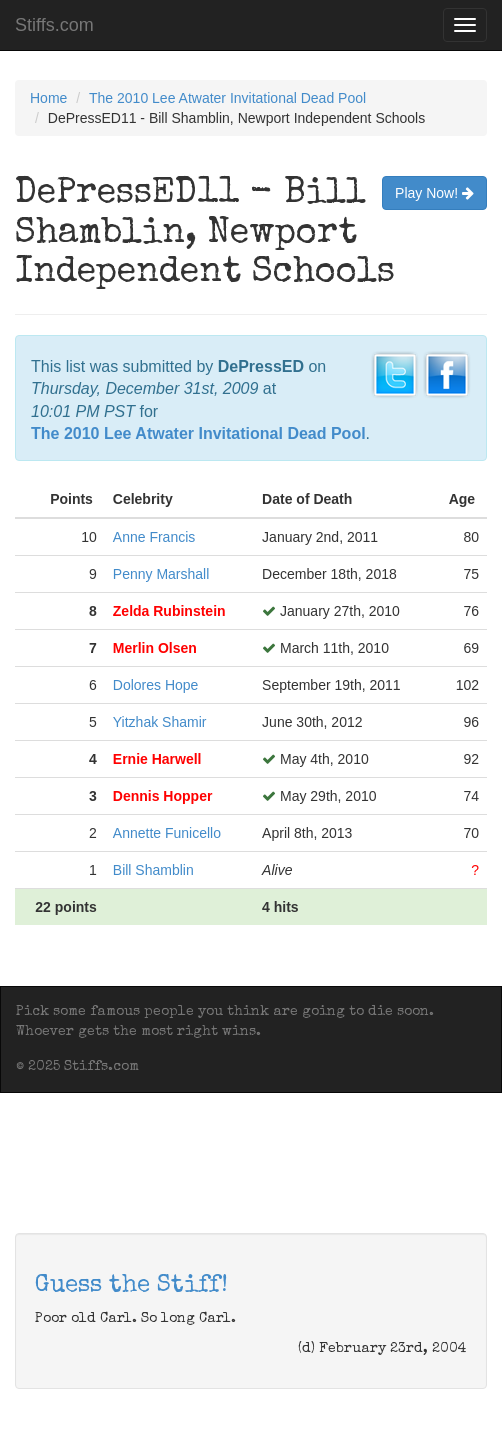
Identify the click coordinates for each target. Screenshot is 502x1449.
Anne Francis (154, 537)
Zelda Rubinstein (169, 611)
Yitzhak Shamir (160, 722)
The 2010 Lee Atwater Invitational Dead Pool (227, 98)
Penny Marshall (161, 574)
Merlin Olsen (155, 648)
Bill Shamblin (153, 870)
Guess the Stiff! (131, 1286)
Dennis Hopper (163, 796)
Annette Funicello (167, 833)
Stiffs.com (54, 25)
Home (48, 98)
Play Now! (434, 193)
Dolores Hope (156, 685)
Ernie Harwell (157, 759)
